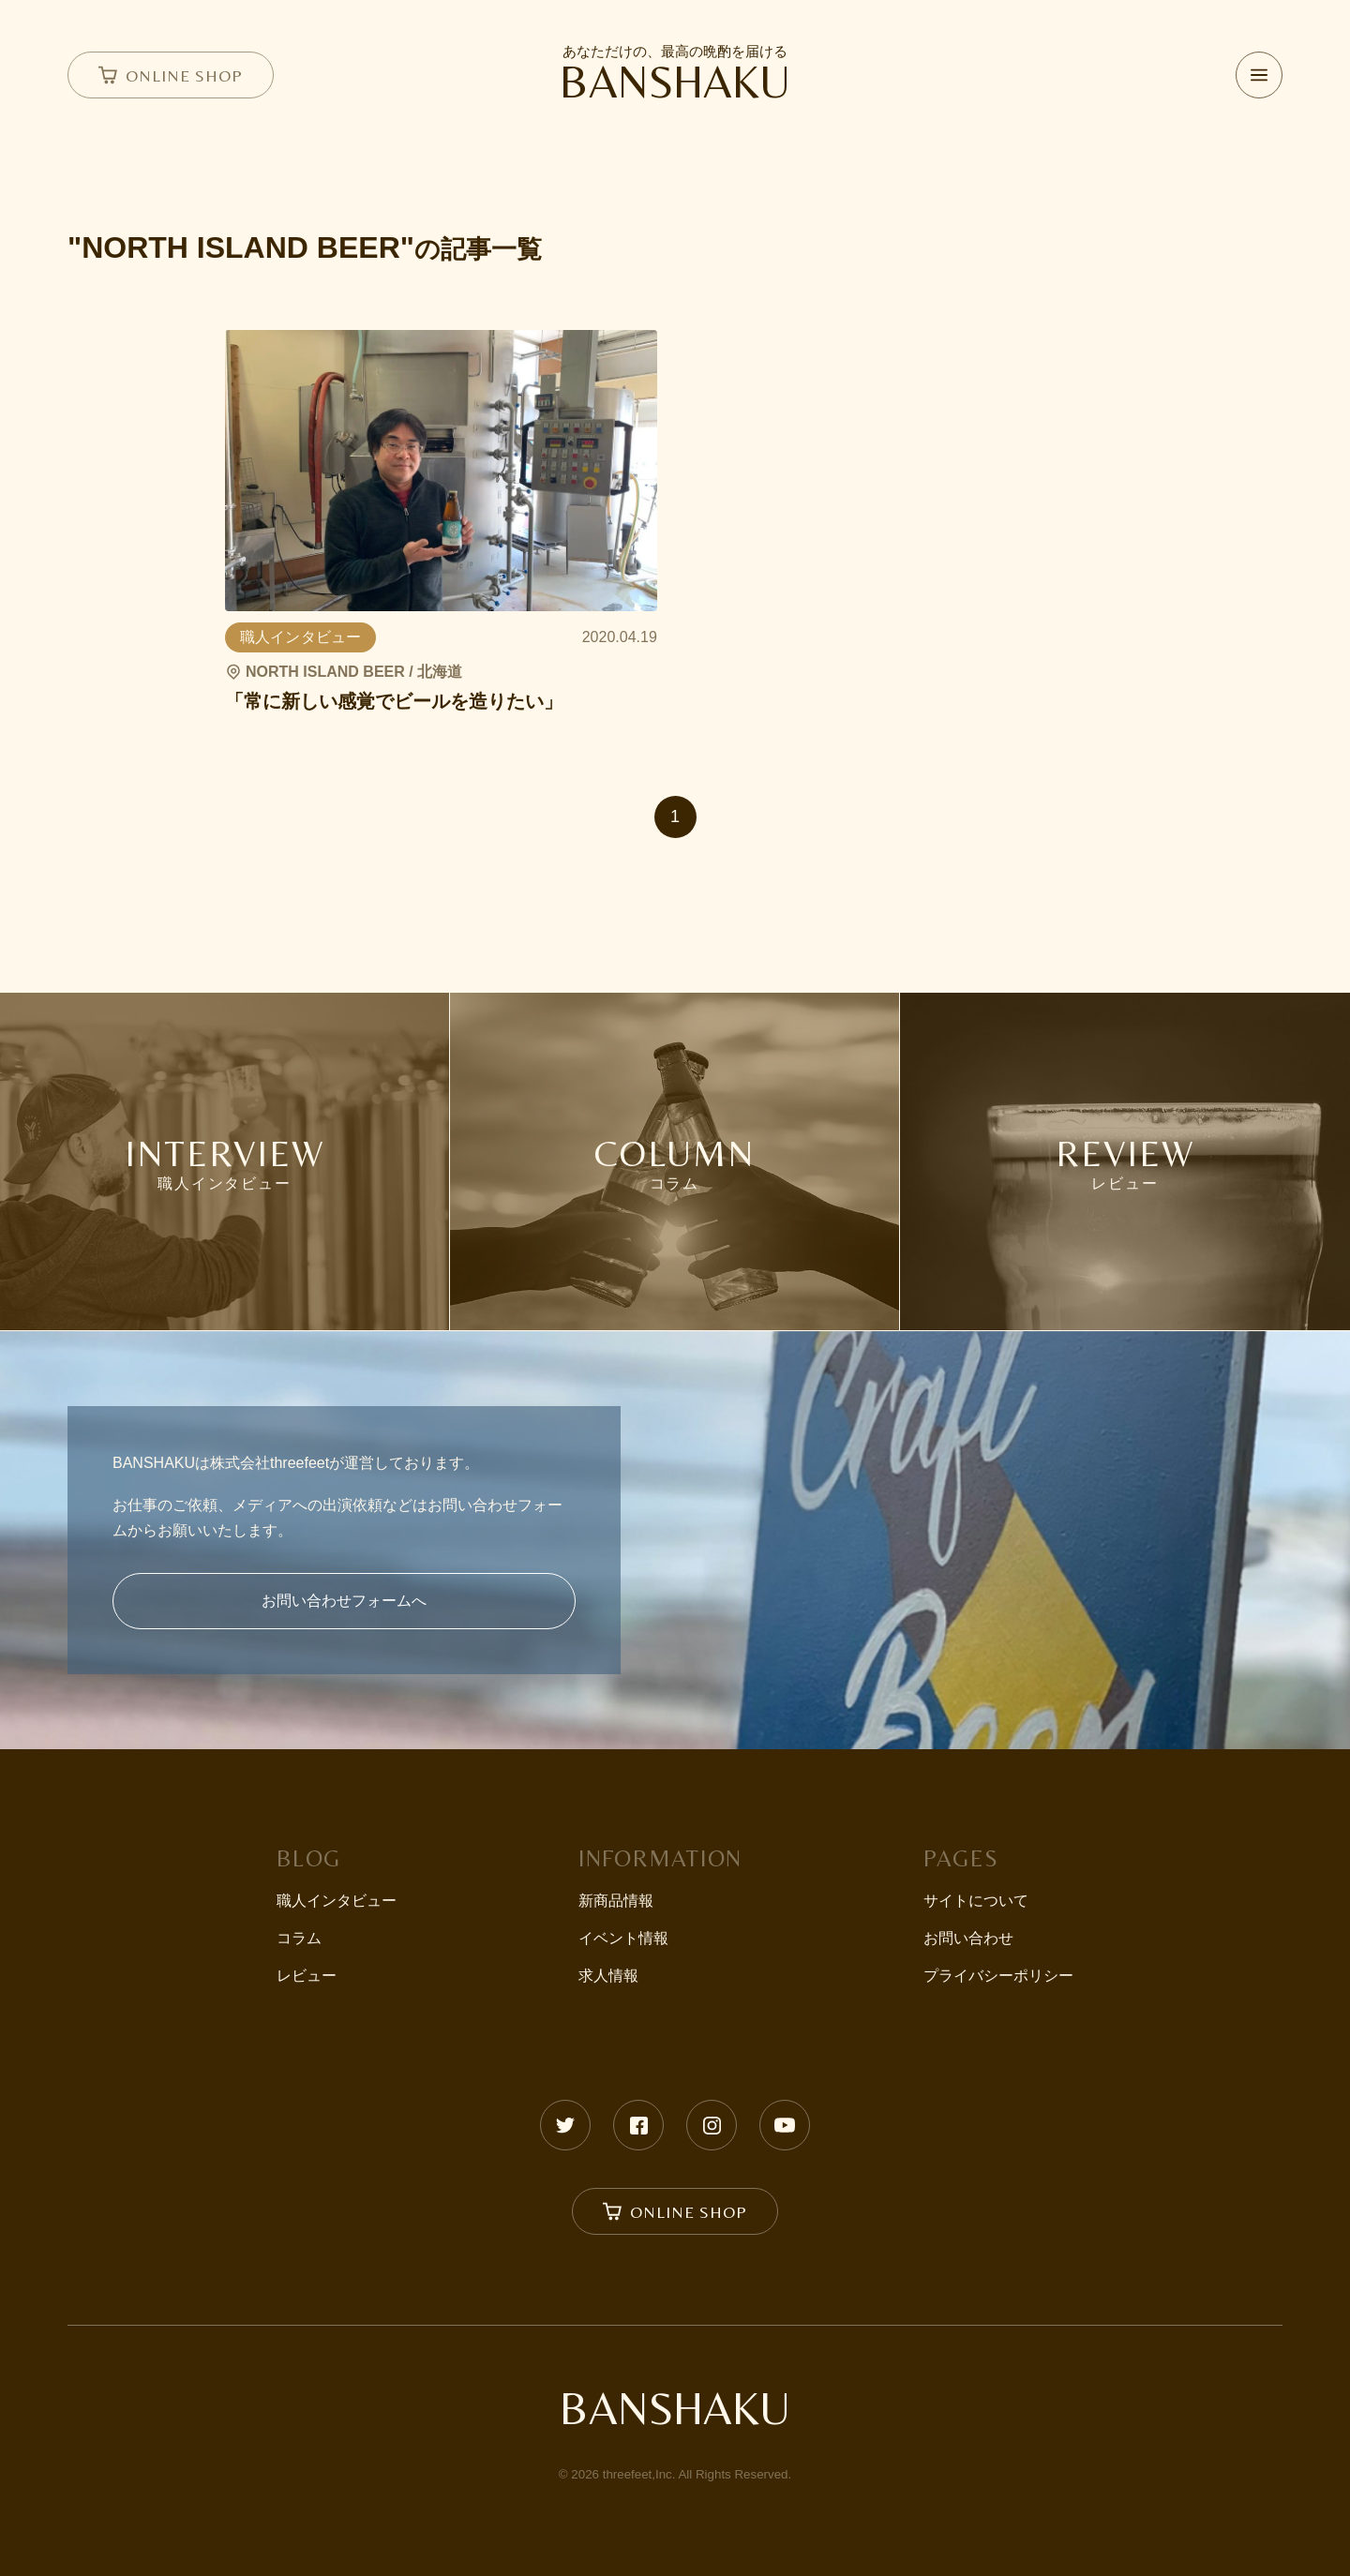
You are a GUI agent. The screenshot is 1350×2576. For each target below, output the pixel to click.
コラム (299, 1938)
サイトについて (975, 1901)
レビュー (307, 1976)
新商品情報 (615, 1901)
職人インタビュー (337, 1901)
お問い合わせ (968, 1938)
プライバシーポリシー (998, 1976)
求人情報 (608, 1976)
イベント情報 (623, 1938)
